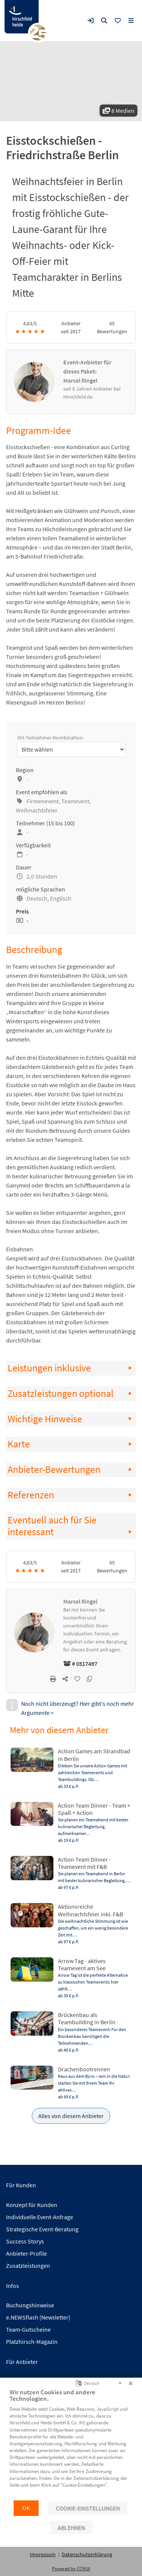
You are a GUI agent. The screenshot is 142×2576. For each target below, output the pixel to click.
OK (26, 2508)
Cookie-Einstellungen (88, 2508)
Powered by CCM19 (71, 2568)
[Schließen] (130, 2383)
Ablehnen (71, 2527)
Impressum (43, 2554)
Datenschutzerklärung (87, 2554)
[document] (71, 2443)
